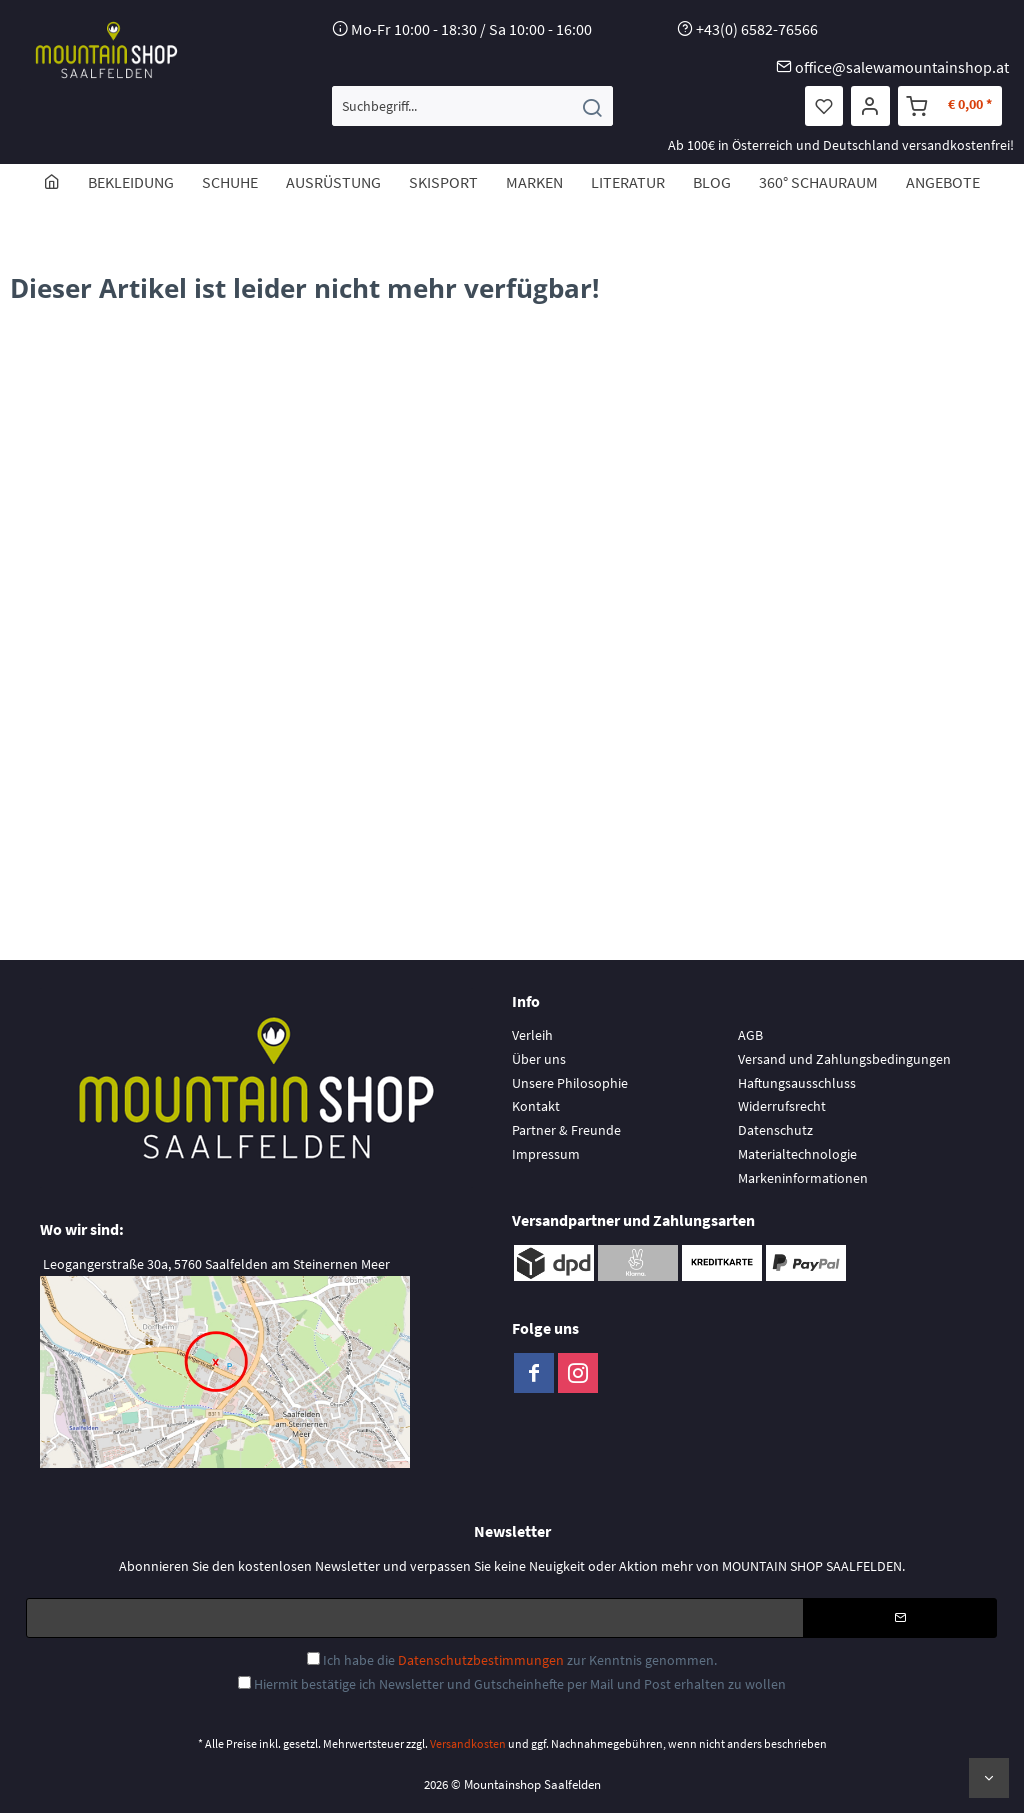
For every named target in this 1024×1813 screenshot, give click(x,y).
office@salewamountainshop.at (902, 67)
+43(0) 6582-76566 (757, 29)
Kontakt (536, 1106)
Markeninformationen (803, 1178)
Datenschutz (775, 1130)
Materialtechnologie (797, 1154)
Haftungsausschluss (797, 1083)
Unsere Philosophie (570, 1083)
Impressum (546, 1154)
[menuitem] (472, 106)
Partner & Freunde (566, 1130)
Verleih (532, 1035)
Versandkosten (468, 1743)
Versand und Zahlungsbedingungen (844, 1059)
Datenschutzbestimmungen (481, 1660)
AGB (750, 1035)
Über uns (539, 1059)
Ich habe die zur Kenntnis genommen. (520, 1660)
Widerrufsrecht (782, 1106)
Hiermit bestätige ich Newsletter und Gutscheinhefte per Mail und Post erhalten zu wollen (520, 1684)
